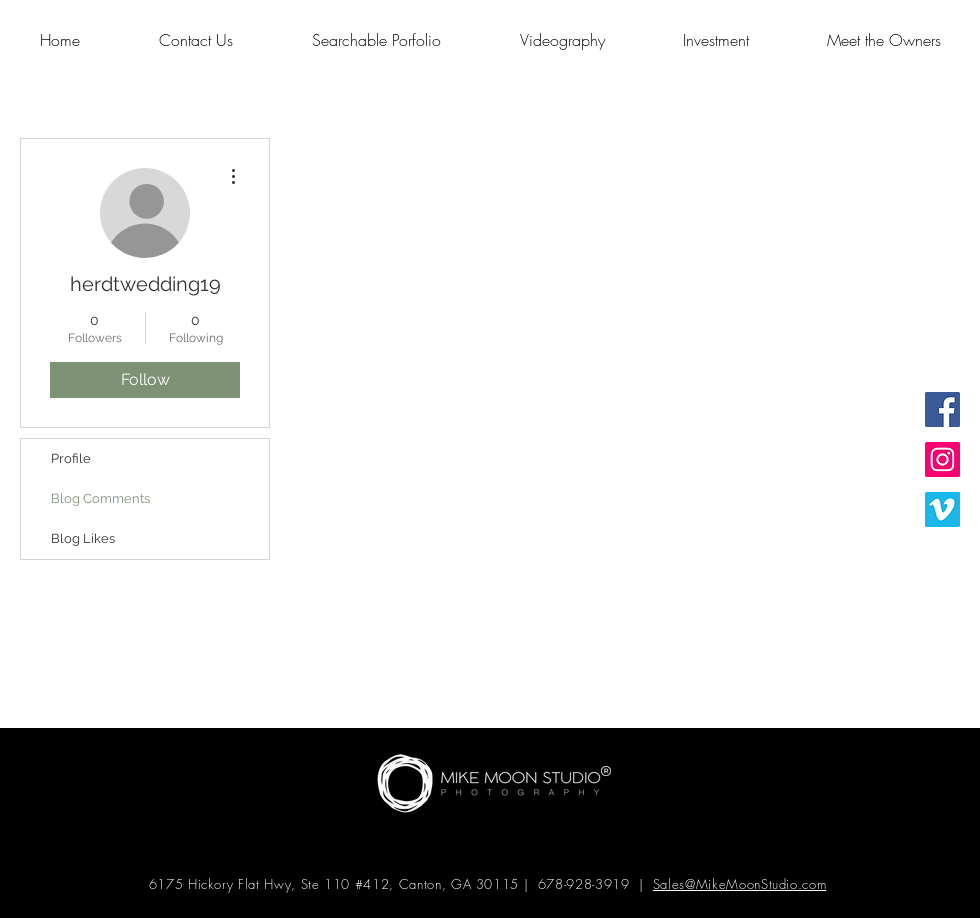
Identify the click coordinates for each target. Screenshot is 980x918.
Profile (71, 458)
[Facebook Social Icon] (942, 409)
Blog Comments (100, 498)
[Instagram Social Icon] (942, 459)
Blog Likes (83, 538)
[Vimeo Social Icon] (942, 509)
